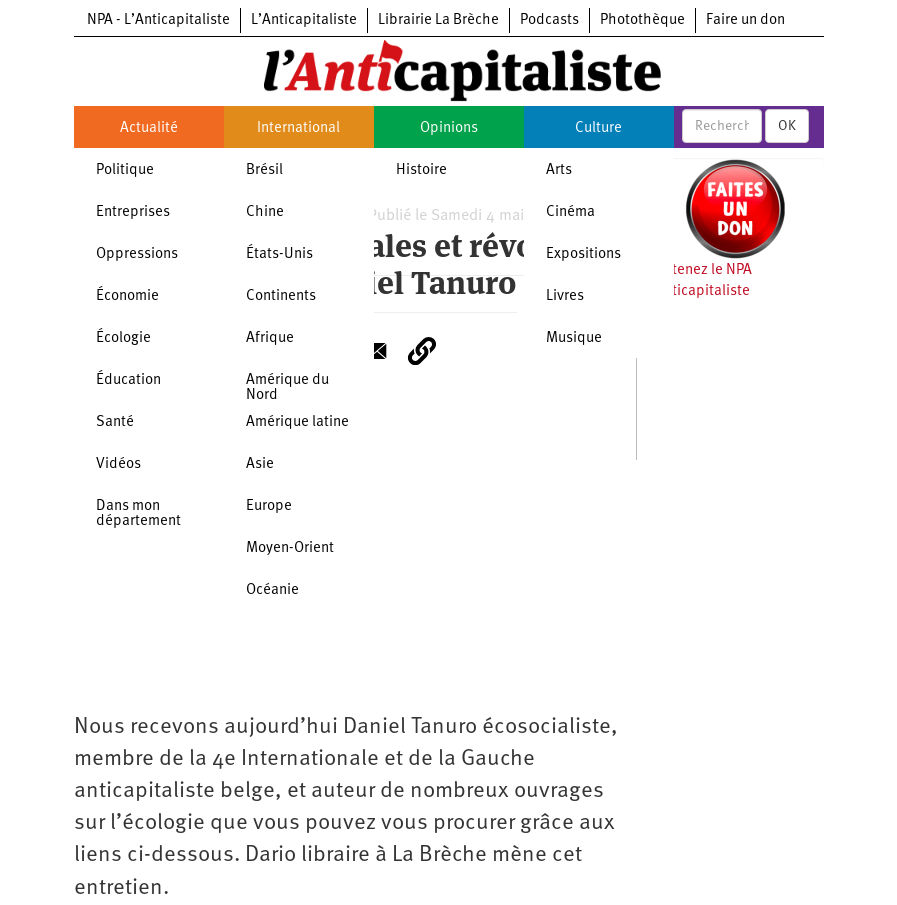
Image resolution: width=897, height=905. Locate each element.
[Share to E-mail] (374, 351)
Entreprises (133, 212)
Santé (115, 422)
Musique (574, 338)
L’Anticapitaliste (304, 20)
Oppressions (137, 254)
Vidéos (118, 464)
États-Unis (279, 254)
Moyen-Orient (290, 548)
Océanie (272, 590)
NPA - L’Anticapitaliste (158, 20)
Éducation (128, 380)
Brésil (264, 170)
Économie (127, 296)
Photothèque (642, 20)
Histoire (421, 170)
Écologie (123, 338)
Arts (559, 170)
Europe (269, 506)
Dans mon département (138, 514)
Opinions (449, 128)
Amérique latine (297, 422)
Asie (260, 464)
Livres (565, 296)
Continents (281, 296)
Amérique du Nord (287, 388)
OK (787, 126)
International (298, 128)
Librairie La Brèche (438, 20)
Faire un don (745, 20)
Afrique (270, 338)
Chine (265, 212)
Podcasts (549, 20)
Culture (598, 128)
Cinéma (570, 212)
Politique (125, 170)
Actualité (149, 128)
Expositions (583, 254)
